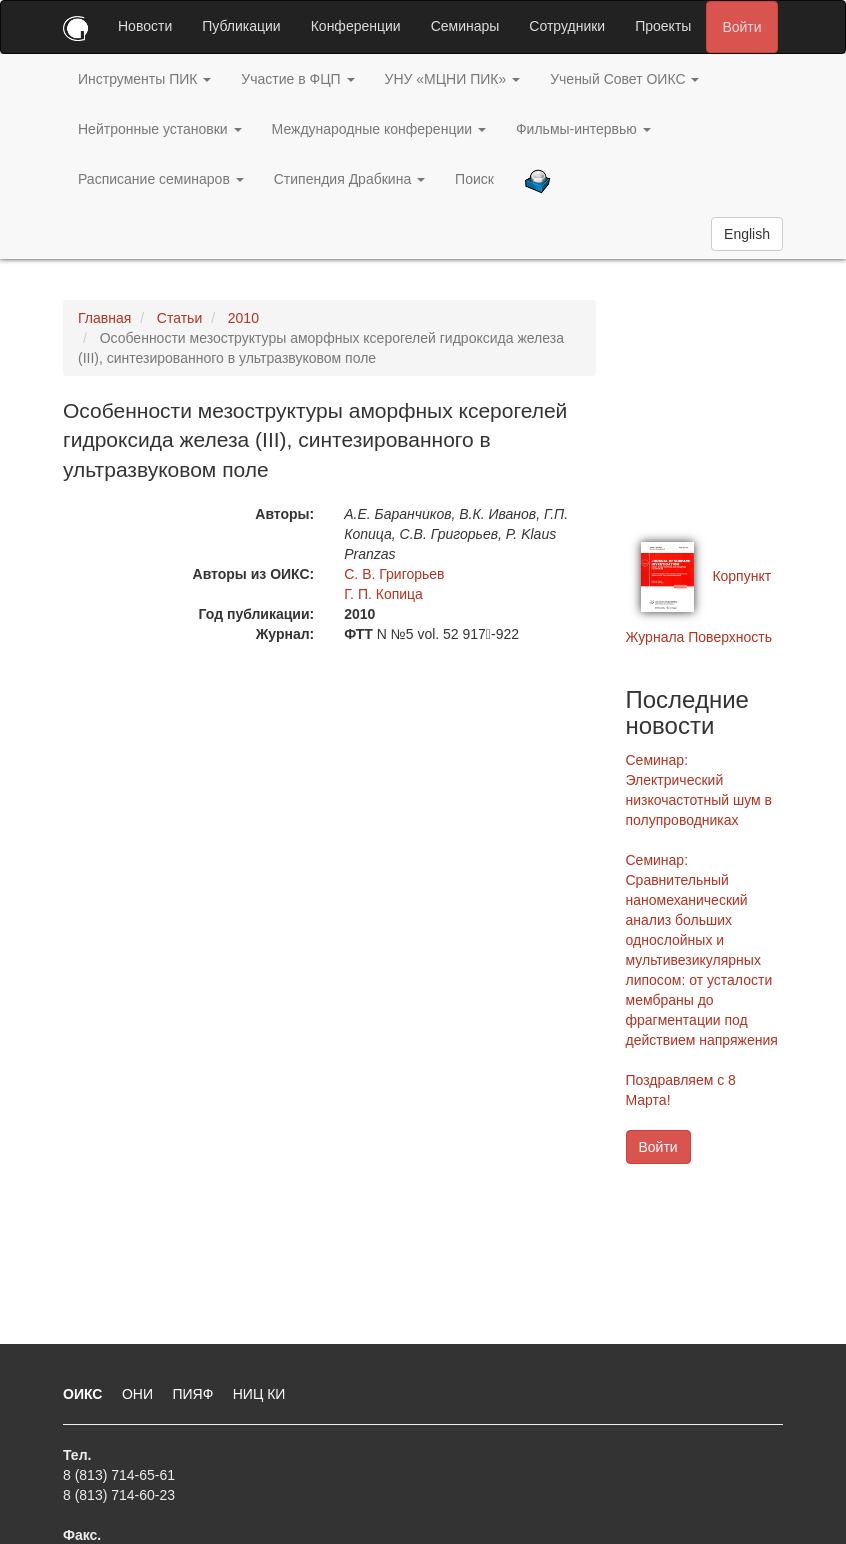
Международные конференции (379, 129)
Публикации (241, 26)
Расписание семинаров (161, 179)
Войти (741, 27)
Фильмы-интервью (583, 129)
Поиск (474, 179)
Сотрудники (567, 26)
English (747, 234)
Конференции (356, 26)
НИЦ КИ (259, 1394)
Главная (104, 318)
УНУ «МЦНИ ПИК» (453, 79)
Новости (145, 26)
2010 (243, 318)
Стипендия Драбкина (349, 179)
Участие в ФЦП (297, 79)
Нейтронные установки (160, 129)
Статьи (179, 318)
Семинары (465, 26)
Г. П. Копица (383, 594)
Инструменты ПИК (144, 79)
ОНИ (139, 1394)
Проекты (663, 26)
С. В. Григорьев (394, 574)
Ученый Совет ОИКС (624, 79)
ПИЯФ (194, 1394)
